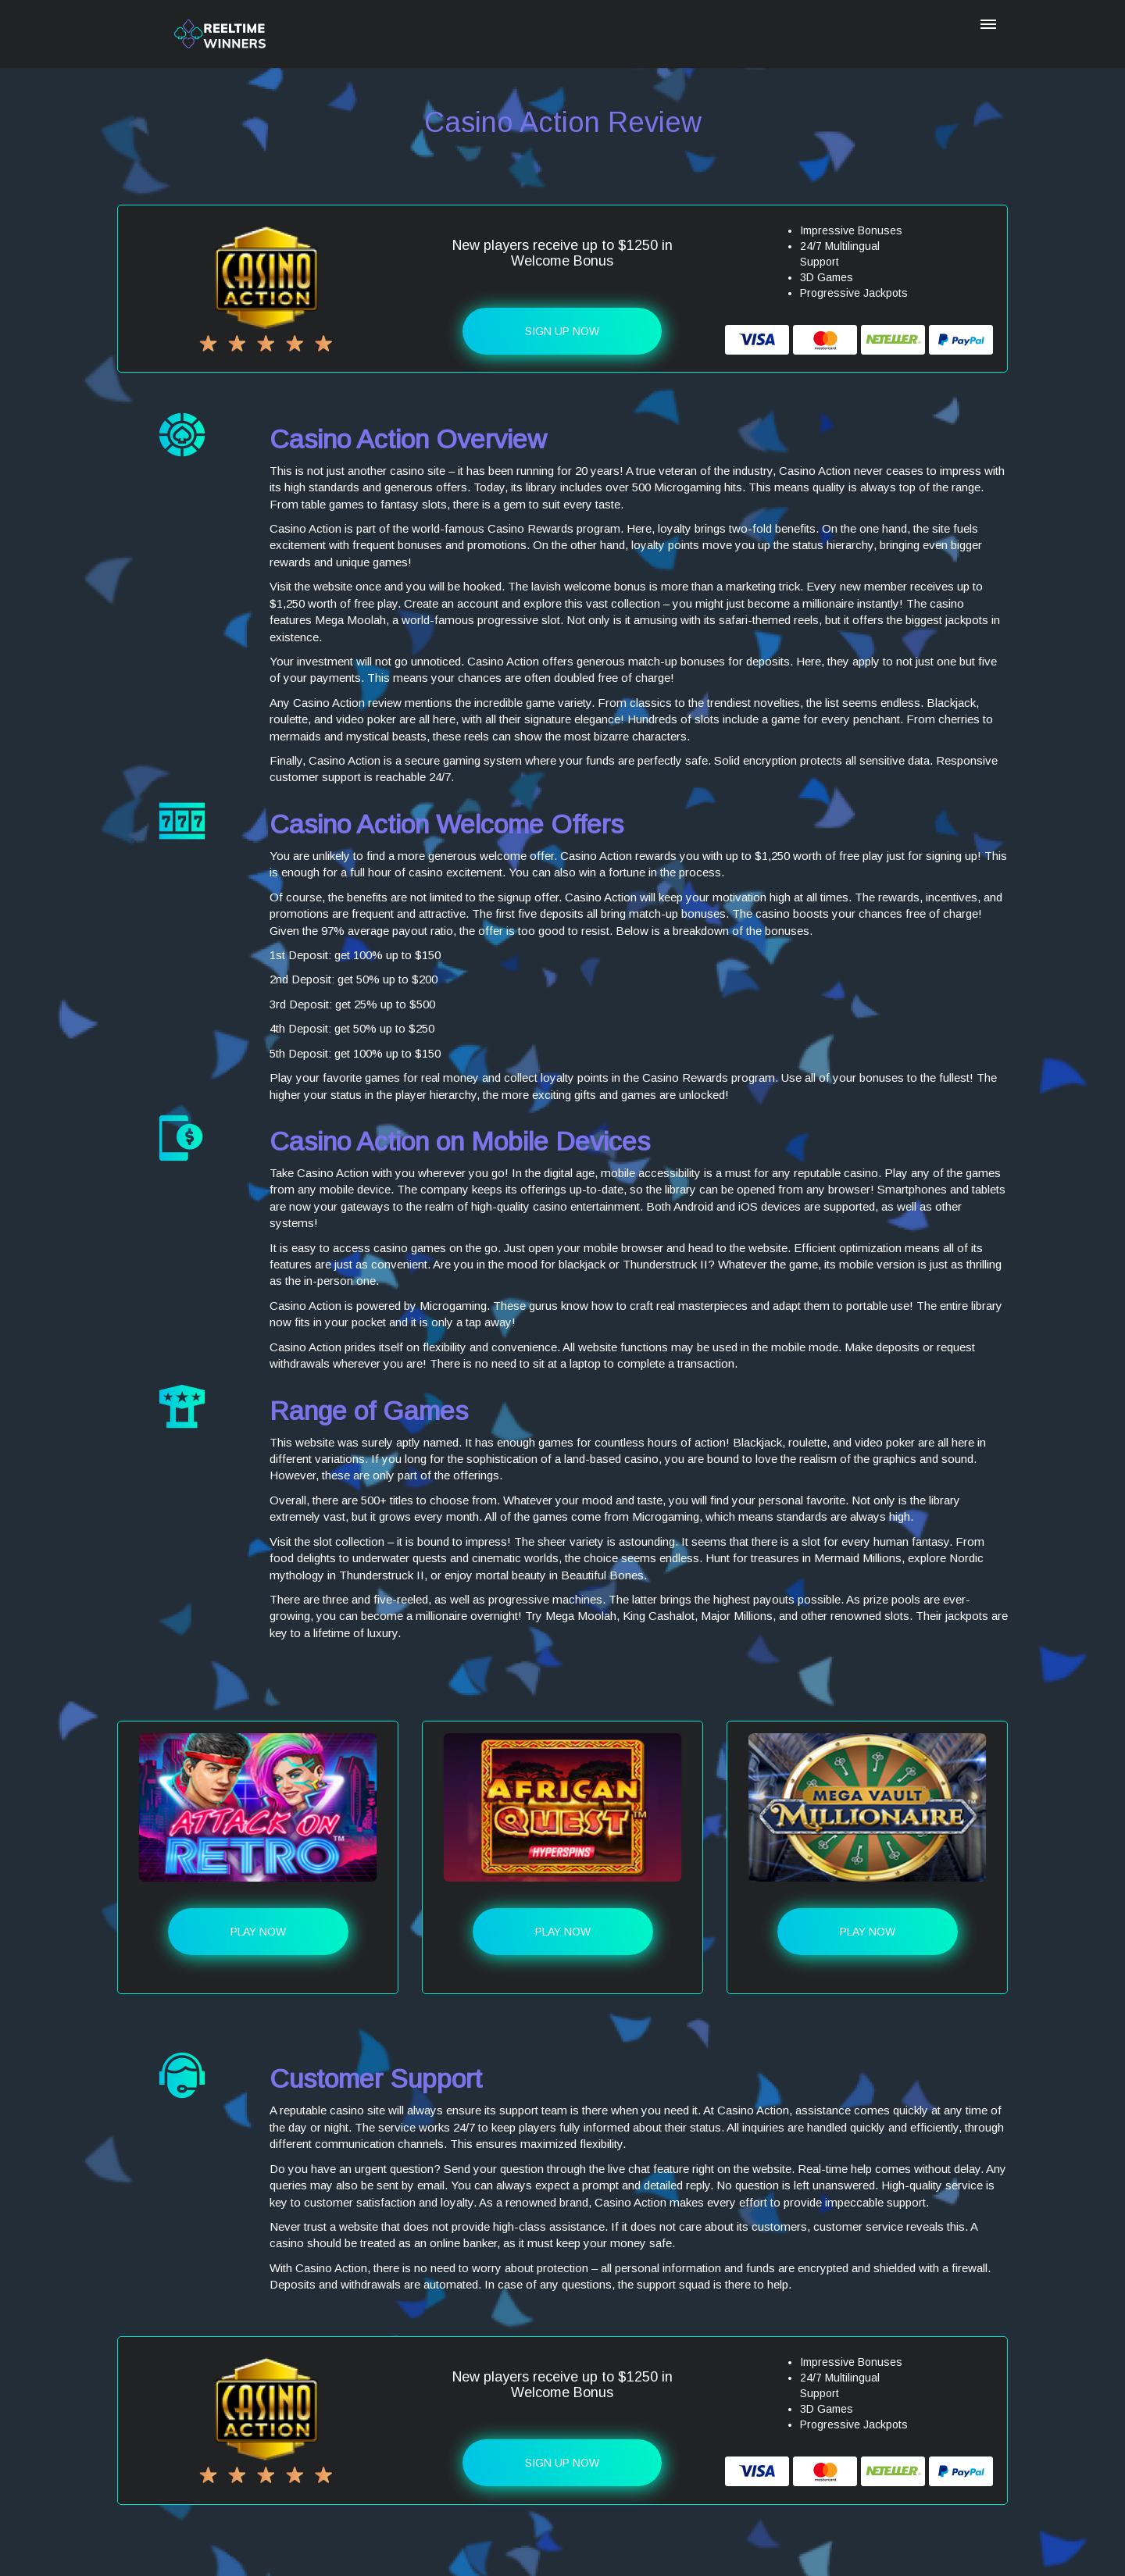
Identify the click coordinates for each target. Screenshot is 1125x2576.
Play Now (258, 1931)
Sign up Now (562, 331)
